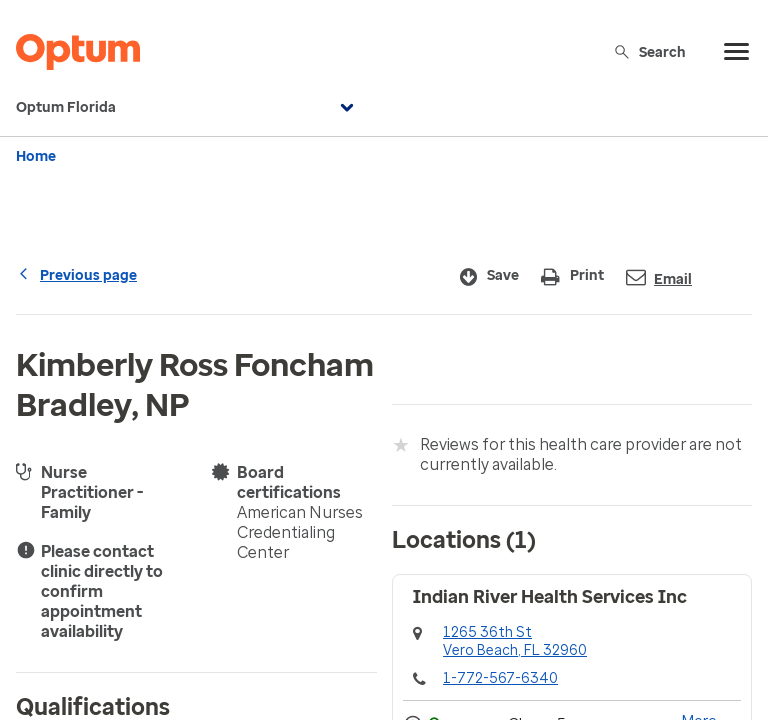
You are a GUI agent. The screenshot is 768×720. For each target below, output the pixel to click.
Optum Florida (187, 108)
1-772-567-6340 (500, 678)
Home (36, 156)
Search (649, 51)
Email (659, 277)
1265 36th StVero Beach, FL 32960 (515, 641)
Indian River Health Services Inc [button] (550, 597)
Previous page (76, 275)
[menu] (737, 52)
